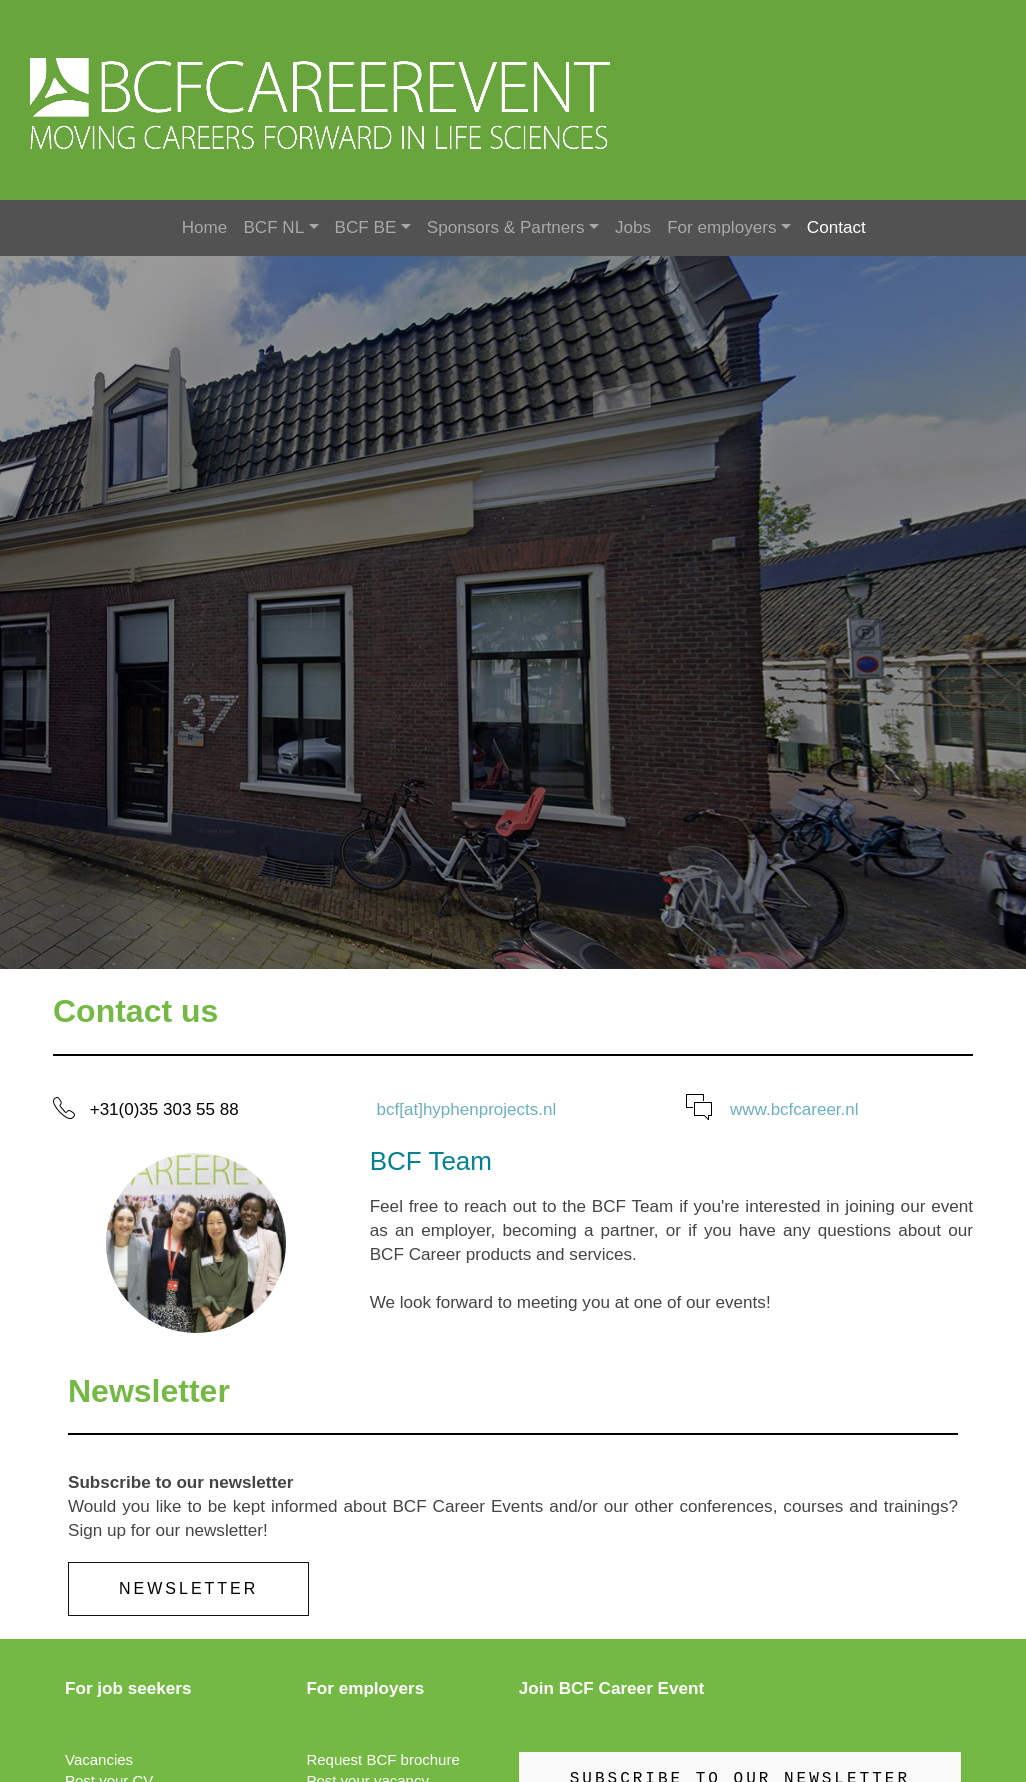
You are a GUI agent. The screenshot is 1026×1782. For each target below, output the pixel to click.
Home (205, 227)
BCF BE (366, 227)
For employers (721, 227)
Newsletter (188, 1588)
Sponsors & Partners (506, 227)
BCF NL (273, 227)
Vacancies (99, 1759)
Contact (836, 227)
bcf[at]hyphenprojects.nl (467, 1109)
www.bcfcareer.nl (794, 1109)
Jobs (633, 227)
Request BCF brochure (382, 1759)
